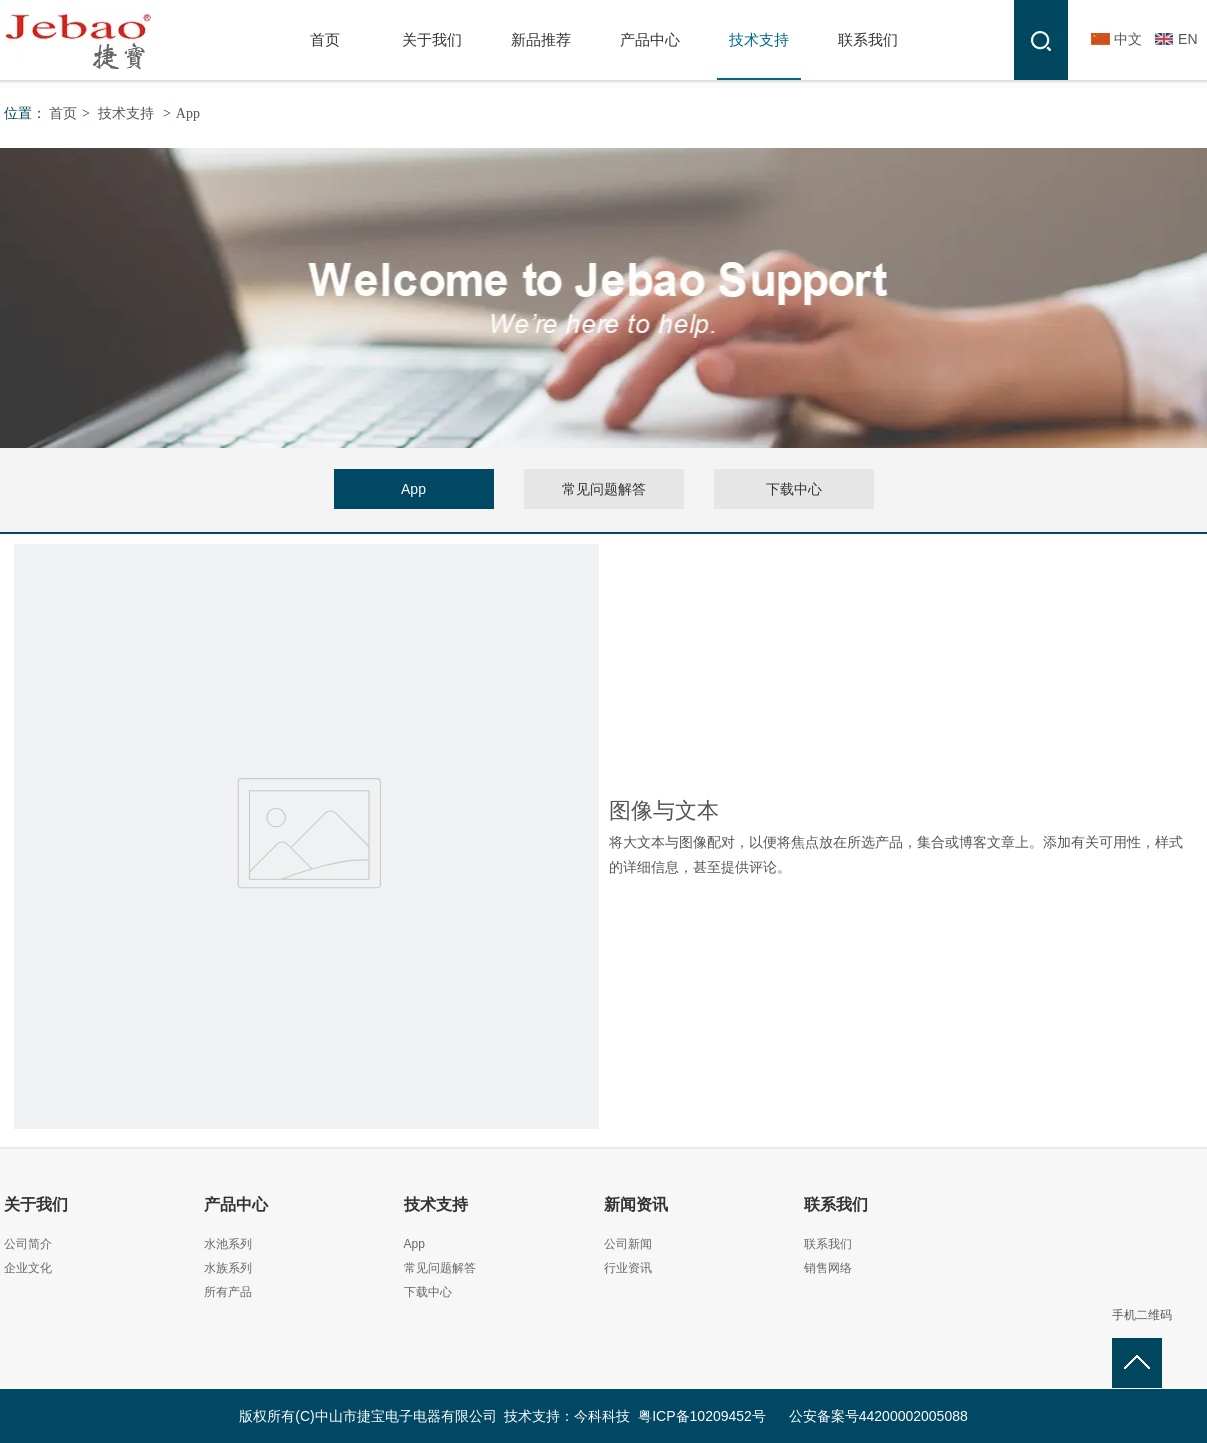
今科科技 (602, 1416)
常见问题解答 (440, 1268)
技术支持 (126, 113)
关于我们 (36, 1204)
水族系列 (228, 1268)
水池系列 (228, 1244)
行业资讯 (628, 1268)
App (188, 113)
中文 (1128, 39)
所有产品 (228, 1292)
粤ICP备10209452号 (702, 1416)
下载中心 (428, 1292)
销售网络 (828, 1268)
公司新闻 (628, 1244)
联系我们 (836, 1204)
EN (1187, 39)
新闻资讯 (636, 1204)
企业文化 (28, 1268)
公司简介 (28, 1244)
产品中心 (236, 1204)
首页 (63, 113)
